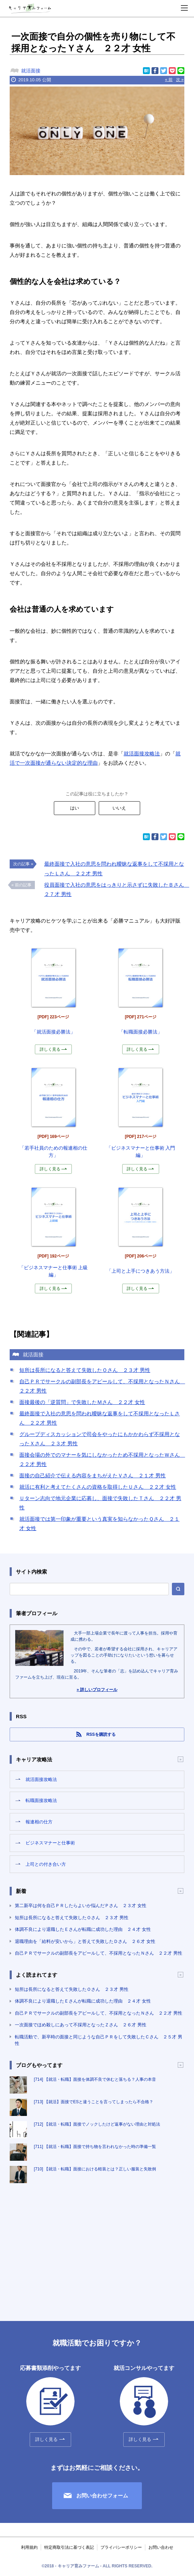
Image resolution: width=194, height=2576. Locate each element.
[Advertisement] (97, 2245)
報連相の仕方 (39, 1821)
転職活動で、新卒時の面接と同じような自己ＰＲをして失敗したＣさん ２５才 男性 (98, 2040)
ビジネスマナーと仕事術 (50, 1842)
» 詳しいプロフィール (97, 1689)
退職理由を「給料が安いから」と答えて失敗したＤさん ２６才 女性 (85, 1941)
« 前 (169, 79)
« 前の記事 (21, 885)
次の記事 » (23, 864)
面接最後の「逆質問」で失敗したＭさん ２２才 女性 (82, 1402)
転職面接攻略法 (41, 1800)
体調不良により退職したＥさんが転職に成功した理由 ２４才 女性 (83, 1929)
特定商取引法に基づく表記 (69, 2547)
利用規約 (29, 2547)
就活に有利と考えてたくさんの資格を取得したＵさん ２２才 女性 (97, 1487)
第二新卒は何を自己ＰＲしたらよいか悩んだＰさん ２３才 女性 (80, 1905)
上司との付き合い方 (46, 1864)
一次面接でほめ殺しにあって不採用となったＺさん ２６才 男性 (80, 2024)
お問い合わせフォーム (102, 2495)
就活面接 (30, 70)
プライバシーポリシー (121, 2547)
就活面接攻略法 (142, 753)
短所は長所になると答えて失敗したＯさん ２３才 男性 (84, 1370)
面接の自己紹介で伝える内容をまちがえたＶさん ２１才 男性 (92, 1475)
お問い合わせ (160, 2547)
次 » (180, 79)
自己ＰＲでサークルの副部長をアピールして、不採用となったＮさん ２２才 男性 (98, 1953)
